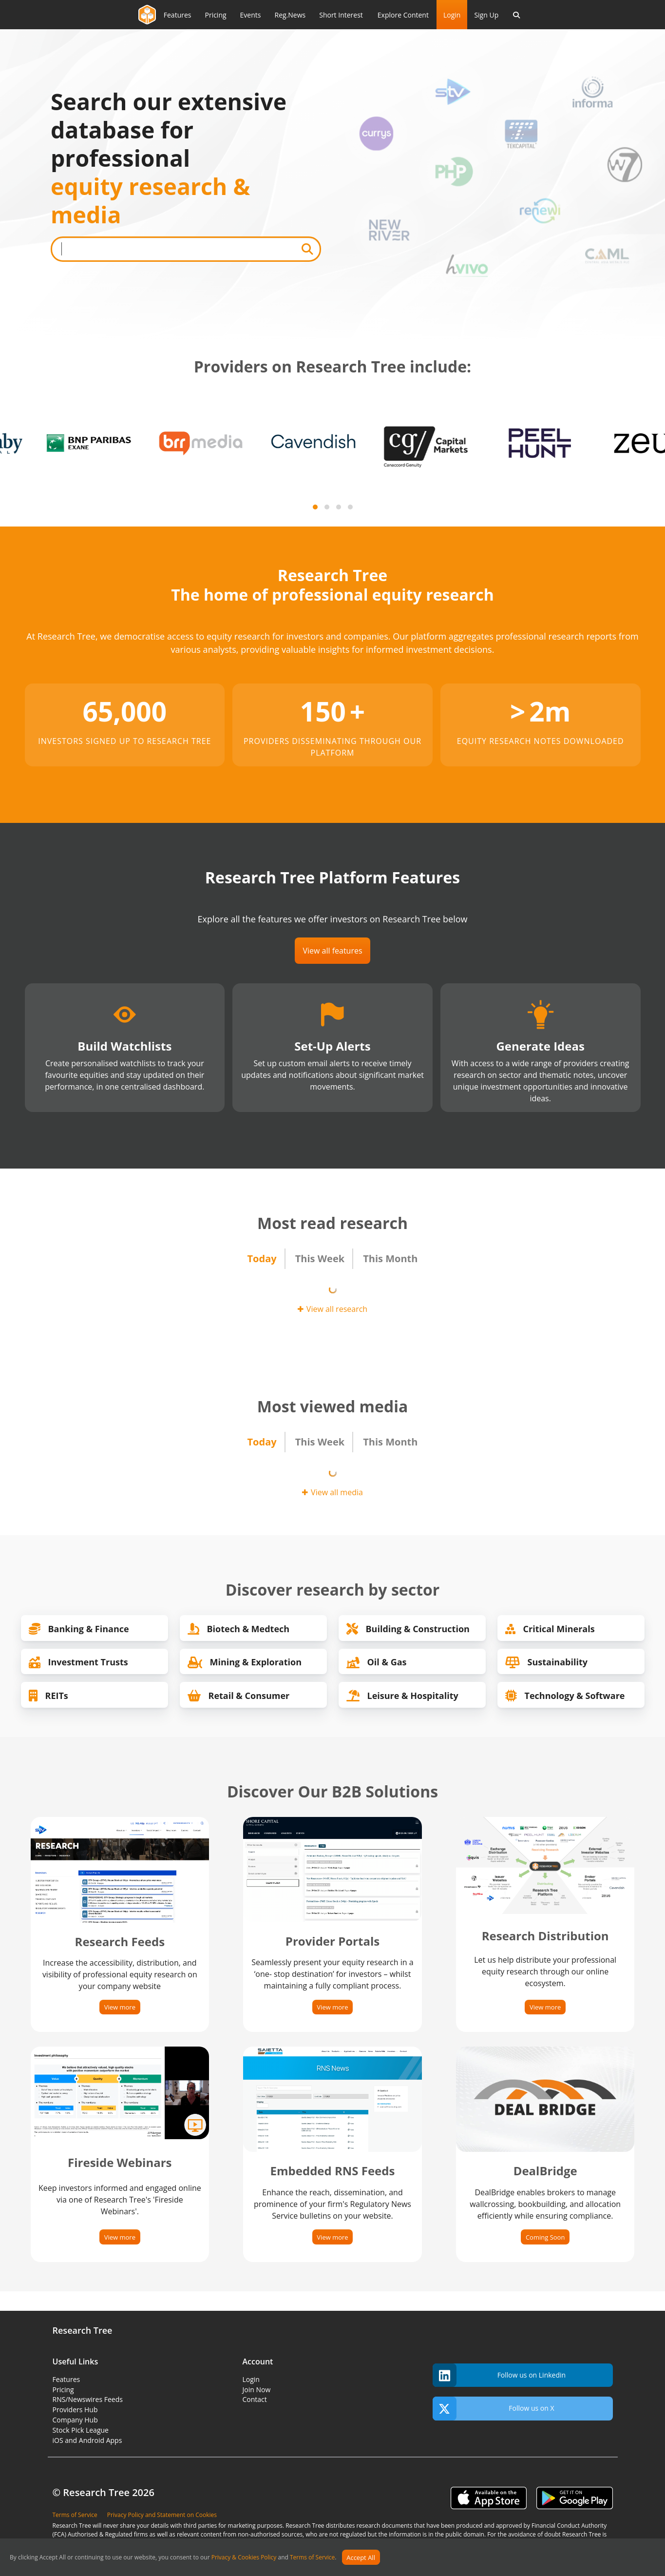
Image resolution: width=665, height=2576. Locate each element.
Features (66, 2379)
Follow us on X (493, 2408)
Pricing (63, 2389)
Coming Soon (545, 2237)
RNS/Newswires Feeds (88, 2399)
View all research (332, 1309)
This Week (319, 1258)
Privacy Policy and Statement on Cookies (162, 2515)
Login (451, 15)
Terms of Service (312, 2558)
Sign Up (486, 15)
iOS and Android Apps (87, 2440)
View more (119, 2007)
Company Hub (75, 2419)
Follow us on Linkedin (499, 2375)
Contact (255, 2399)
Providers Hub (75, 2409)
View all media (332, 1492)
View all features (332, 950)
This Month (390, 1258)
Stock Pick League (81, 2430)
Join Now (257, 2389)
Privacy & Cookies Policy (244, 2558)
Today (262, 1258)
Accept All (360, 2557)
